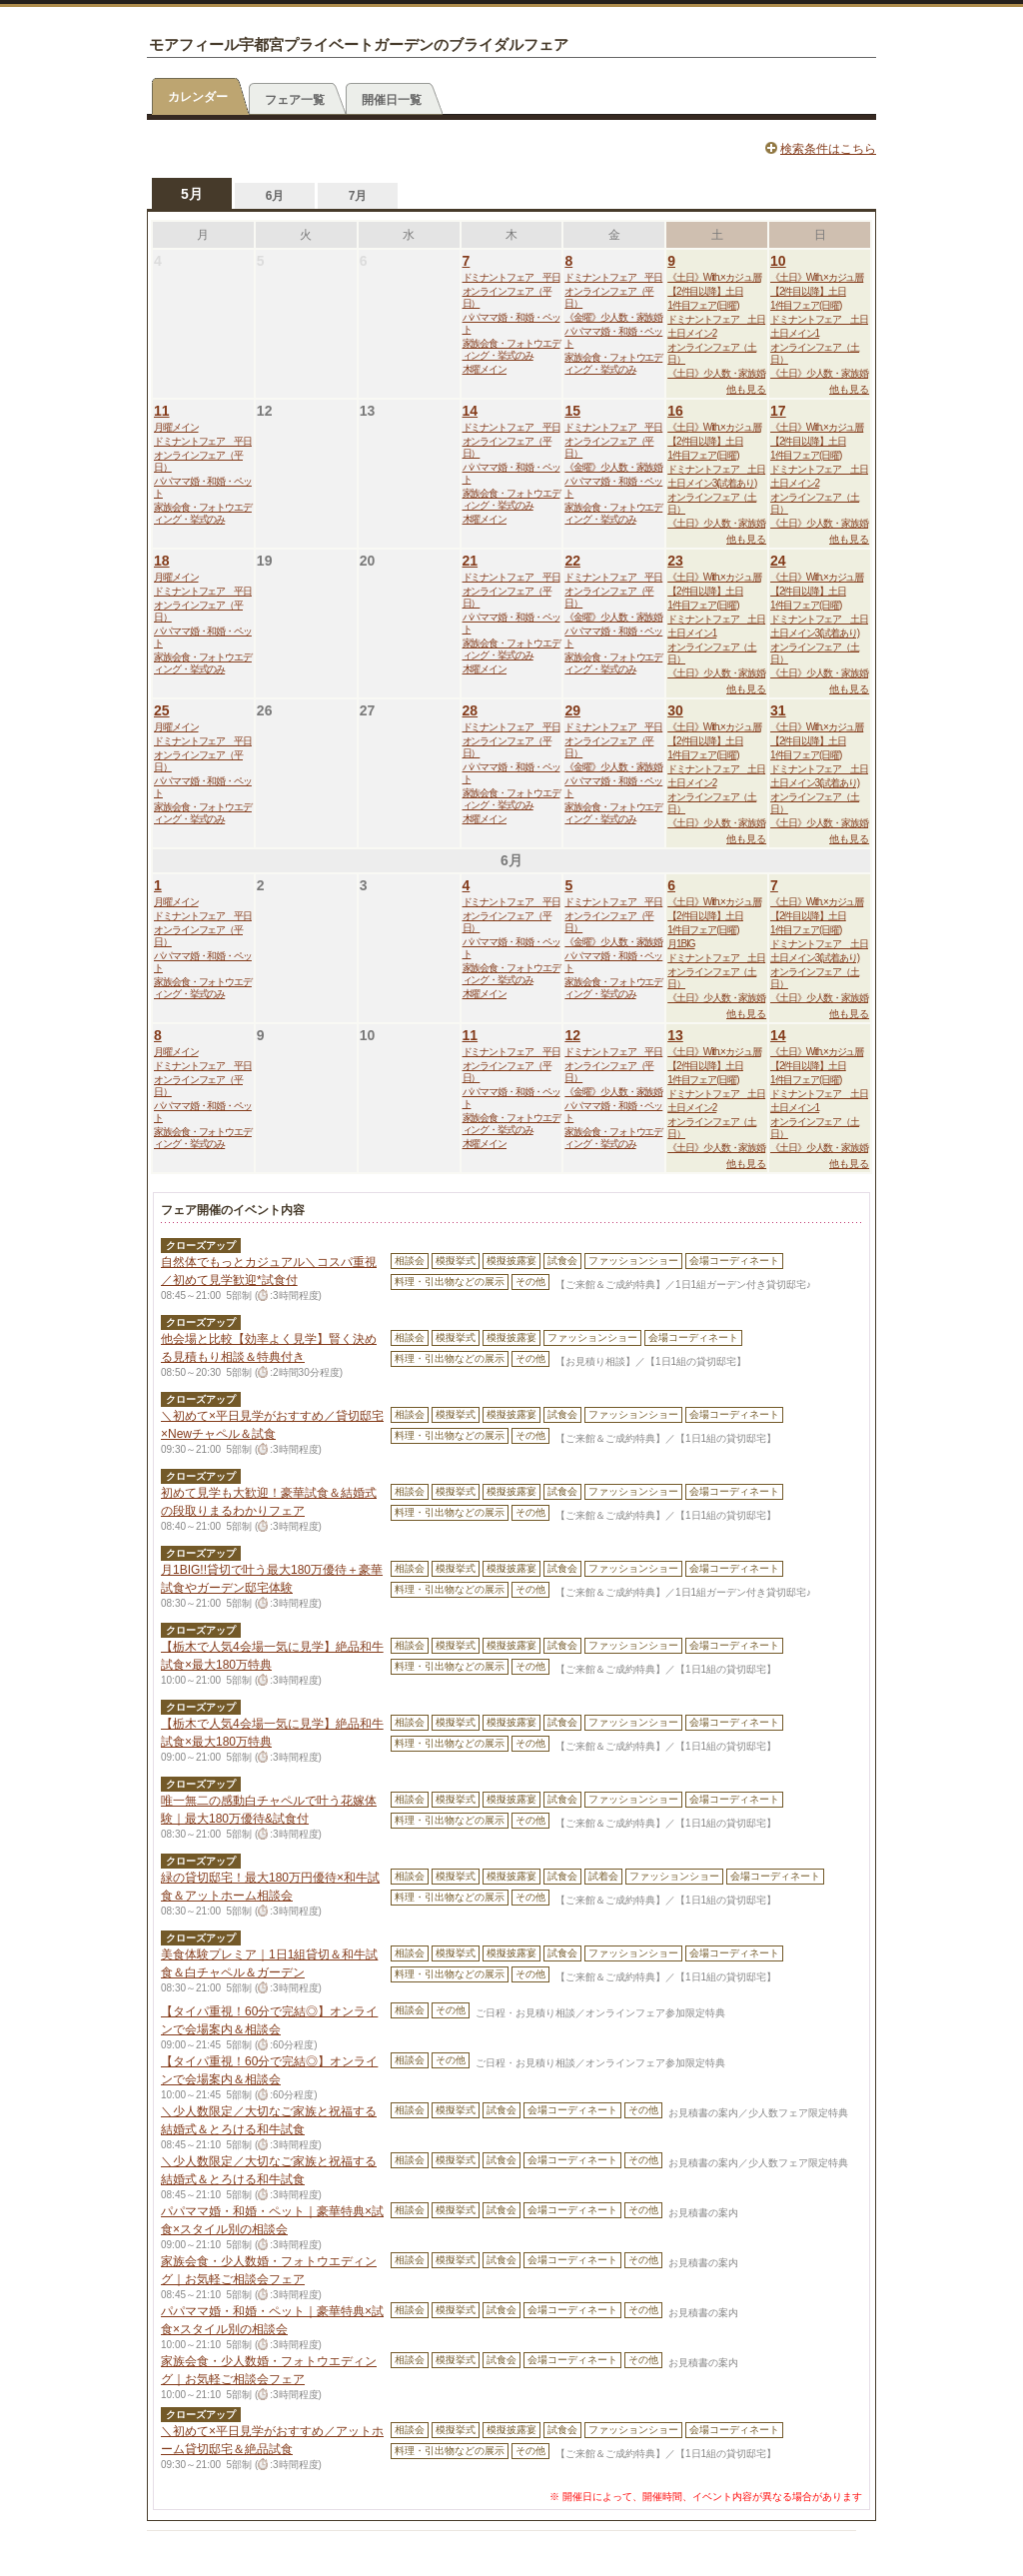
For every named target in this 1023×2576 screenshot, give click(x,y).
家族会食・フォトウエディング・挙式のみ (511, 349)
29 (572, 710)
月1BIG (680, 943)
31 (778, 710)
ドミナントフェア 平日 (511, 277)
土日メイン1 (794, 333)
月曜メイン (176, 427)
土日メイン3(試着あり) (711, 483)
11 (162, 411)
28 (471, 710)
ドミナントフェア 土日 (716, 319)
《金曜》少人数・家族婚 (613, 317)
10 (778, 261)
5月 (192, 194)
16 (675, 411)
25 (162, 710)
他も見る (746, 389)
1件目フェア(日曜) (702, 305)
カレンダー (198, 97)
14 (471, 411)
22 (572, 561)
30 (675, 710)
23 (675, 561)
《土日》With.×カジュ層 (713, 277)
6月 (275, 196)
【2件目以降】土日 (705, 291)
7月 (358, 196)
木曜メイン (485, 369)
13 (675, 1035)
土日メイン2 (691, 333)
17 (778, 411)
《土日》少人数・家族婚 (716, 373)
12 (572, 1035)
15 (572, 411)
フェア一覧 (295, 100)
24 (778, 561)
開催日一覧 (392, 100)
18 (162, 561)
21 (471, 561)
